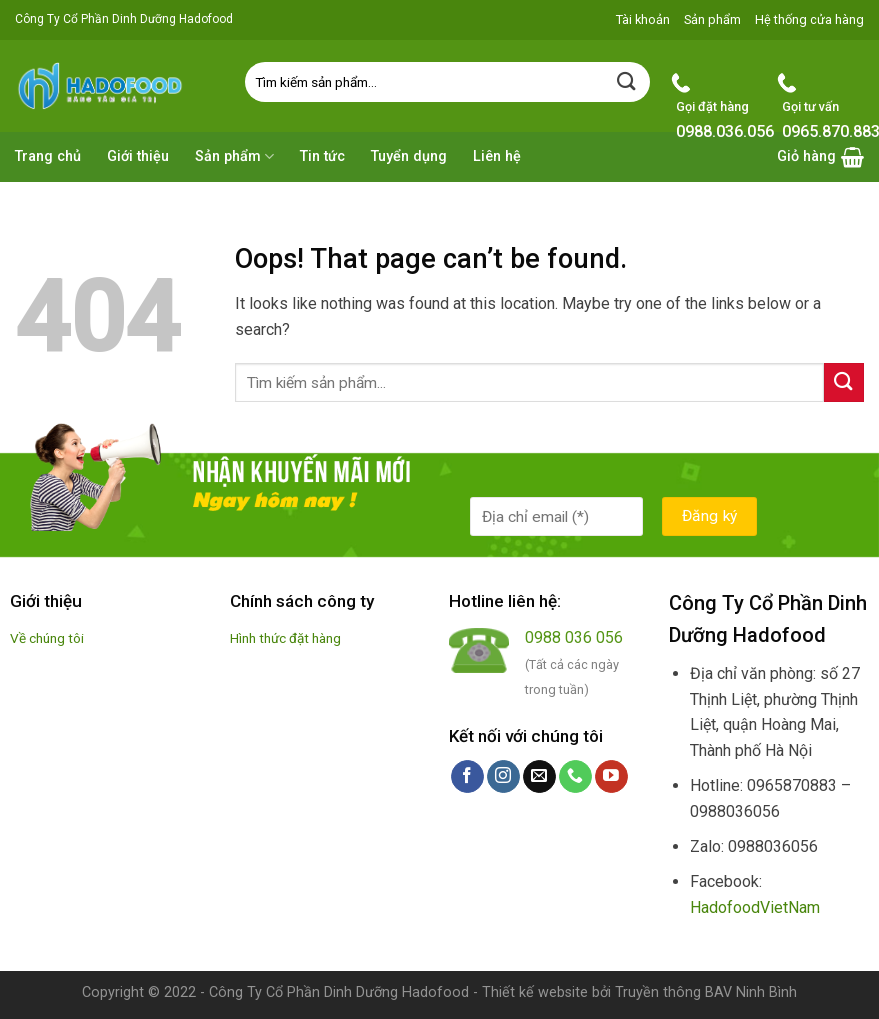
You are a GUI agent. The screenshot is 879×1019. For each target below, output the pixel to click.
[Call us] (575, 777)
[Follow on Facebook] (467, 777)
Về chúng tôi (47, 638)
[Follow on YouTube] (611, 777)
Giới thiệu (138, 156)
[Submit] (627, 81)
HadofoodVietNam (755, 907)
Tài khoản (643, 19)
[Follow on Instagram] (503, 777)
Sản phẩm (712, 19)
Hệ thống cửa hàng (809, 19)
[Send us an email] (539, 777)
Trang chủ (48, 156)
